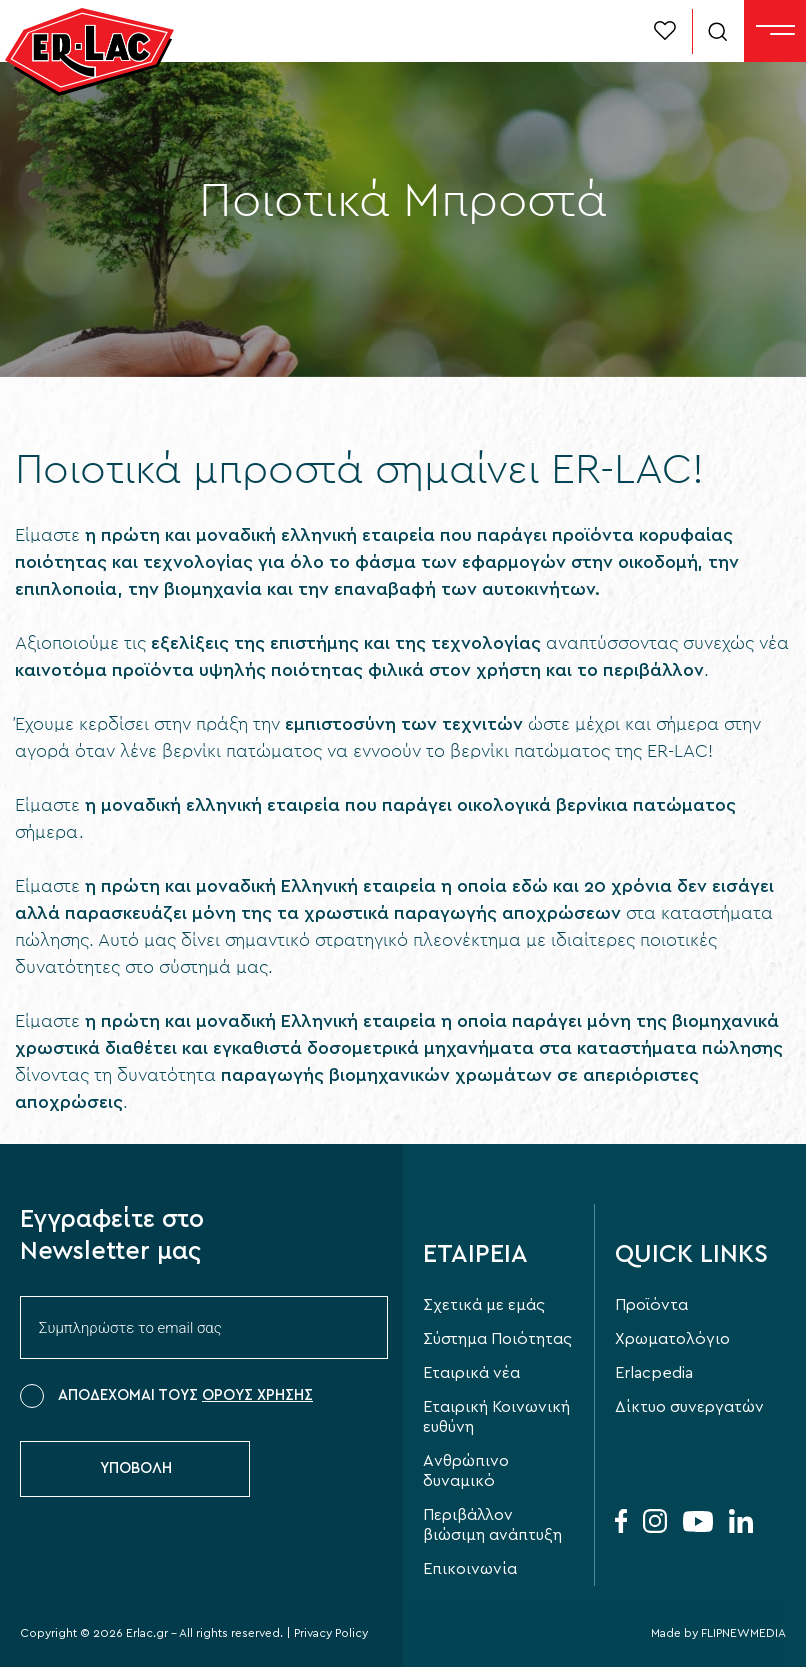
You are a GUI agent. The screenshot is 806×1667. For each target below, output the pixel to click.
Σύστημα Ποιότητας (497, 1339)
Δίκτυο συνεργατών (689, 1407)
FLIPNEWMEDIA (743, 1633)
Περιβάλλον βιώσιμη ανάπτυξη (492, 1525)
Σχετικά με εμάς (484, 1305)
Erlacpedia (654, 1373)
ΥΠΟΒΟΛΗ (136, 1468)
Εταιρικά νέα (471, 1373)
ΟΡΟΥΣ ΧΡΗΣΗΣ (257, 1395)
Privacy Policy (331, 1633)
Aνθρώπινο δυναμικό (466, 1471)
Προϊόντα (651, 1305)
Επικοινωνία (470, 1569)
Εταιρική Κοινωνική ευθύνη (496, 1417)
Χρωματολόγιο (672, 1339)
